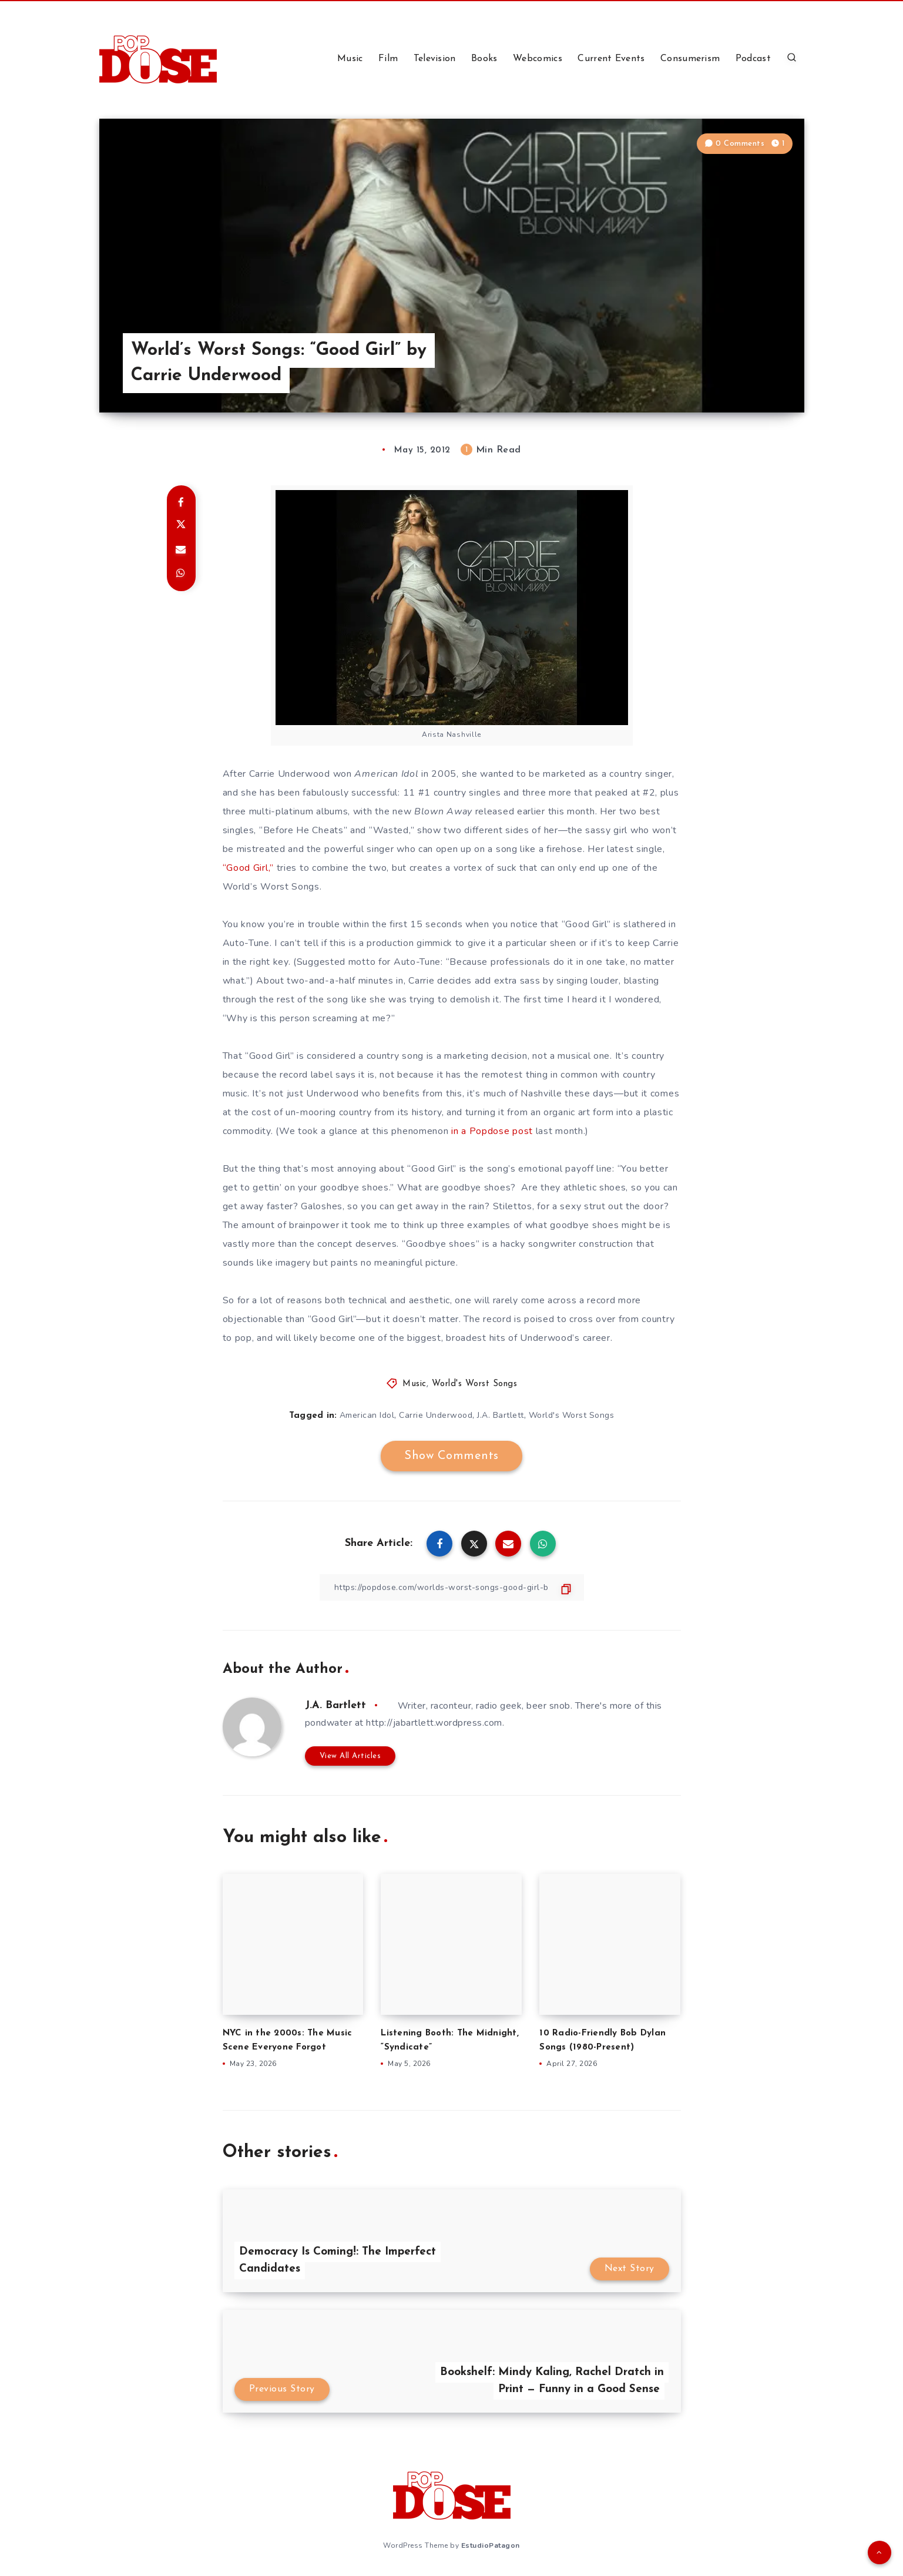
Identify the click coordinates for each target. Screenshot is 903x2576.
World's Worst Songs (475, 1384)
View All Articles (350, 1756)
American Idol (367, 1415)
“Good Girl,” (248, 867)
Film (388, 58)
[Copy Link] (452, 1587)
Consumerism (690, 58)
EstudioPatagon (490, 2545)
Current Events (611, 58)
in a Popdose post (492, 1131)
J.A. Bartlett (500, 1415)
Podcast (753, 58)
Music (350, 58)
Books (484, 58)
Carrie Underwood (435, 1415)
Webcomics (537, 58)
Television (435, 58)
